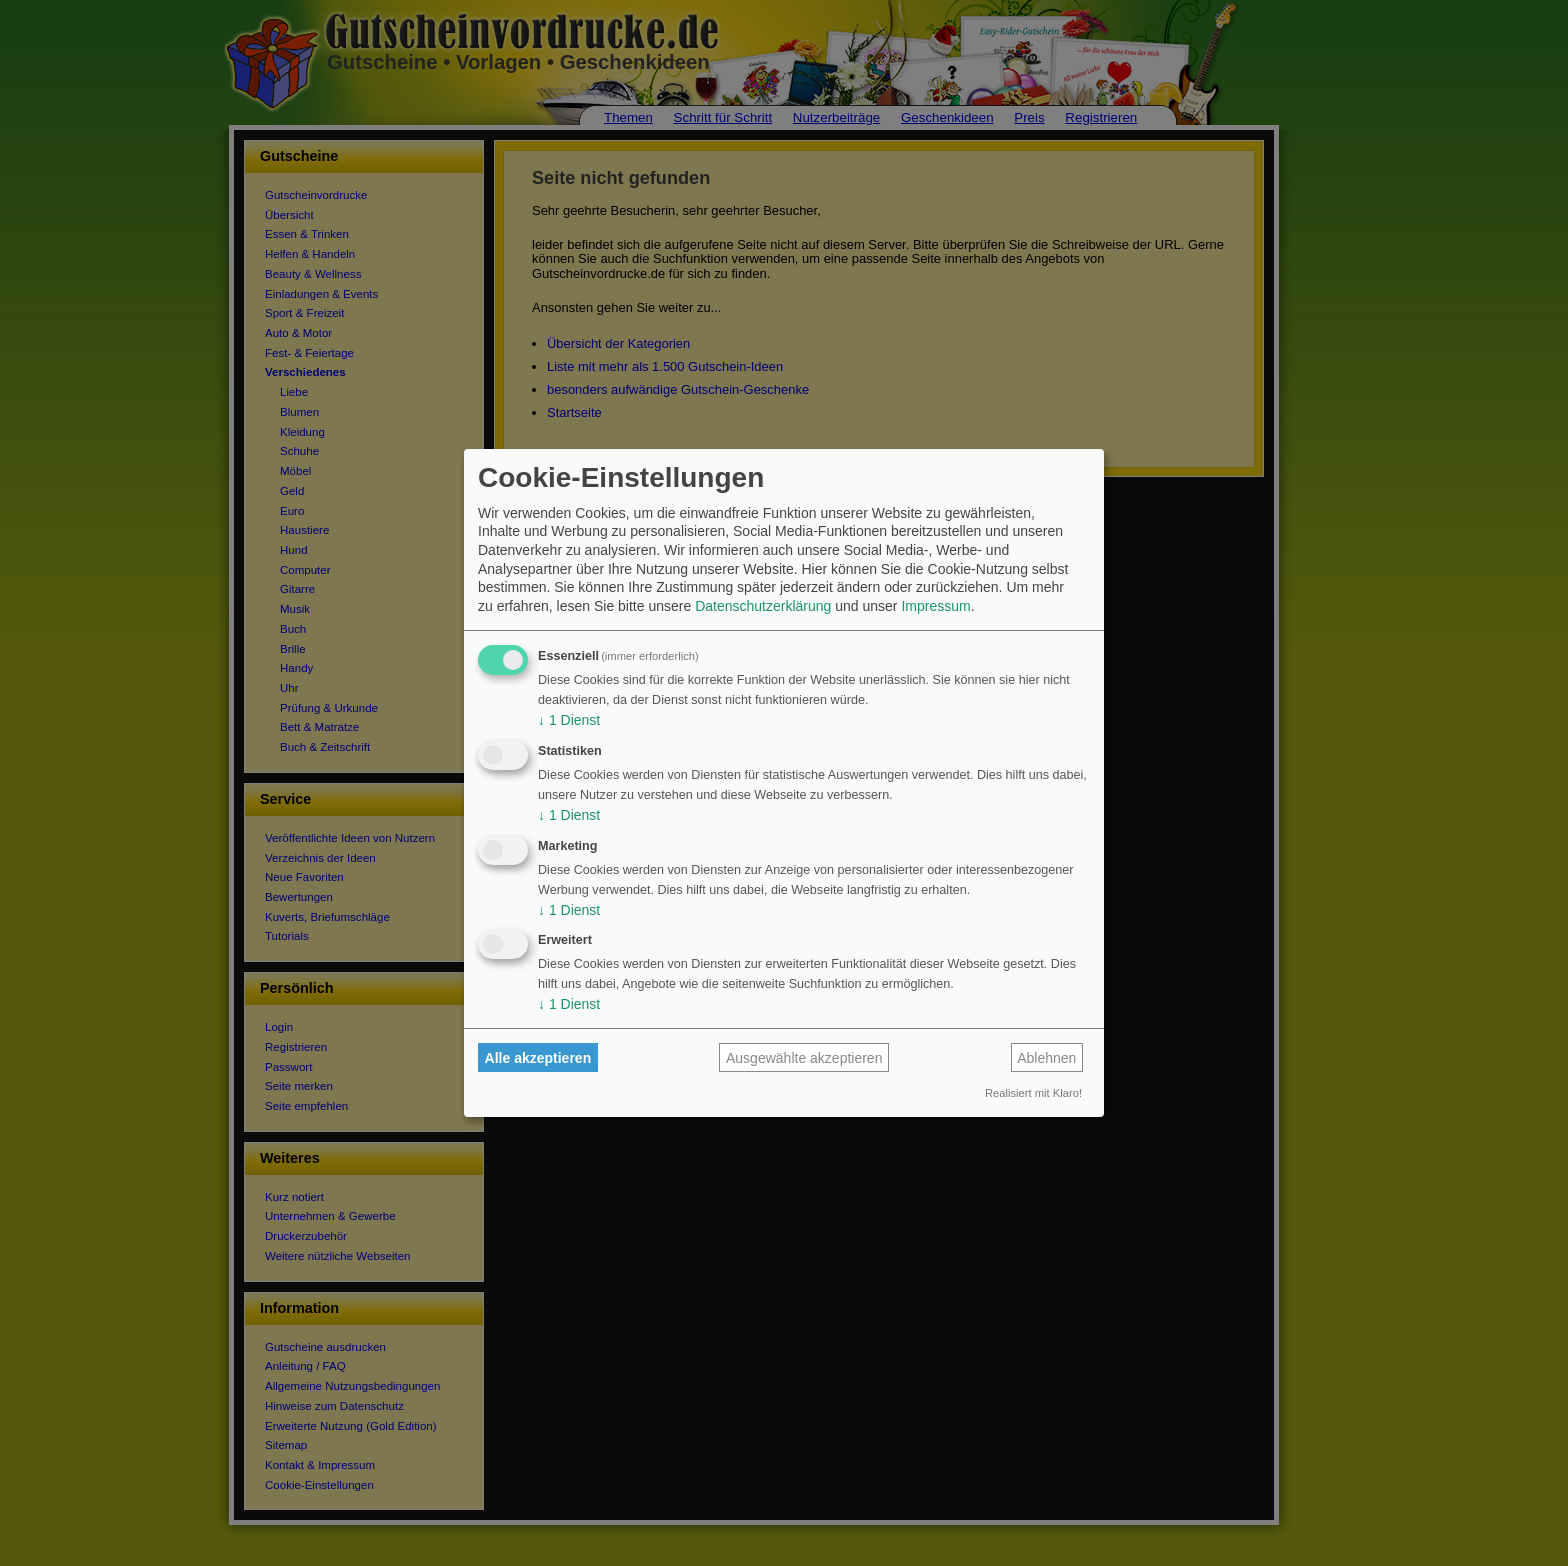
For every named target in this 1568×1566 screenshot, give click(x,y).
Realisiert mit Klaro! (1033, 1093)
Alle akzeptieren (538, 1058)
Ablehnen (1046, 1058)
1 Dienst (569, 720)
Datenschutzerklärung (763, 606)
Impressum (935, 606)
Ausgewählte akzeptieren (804, 1058)
